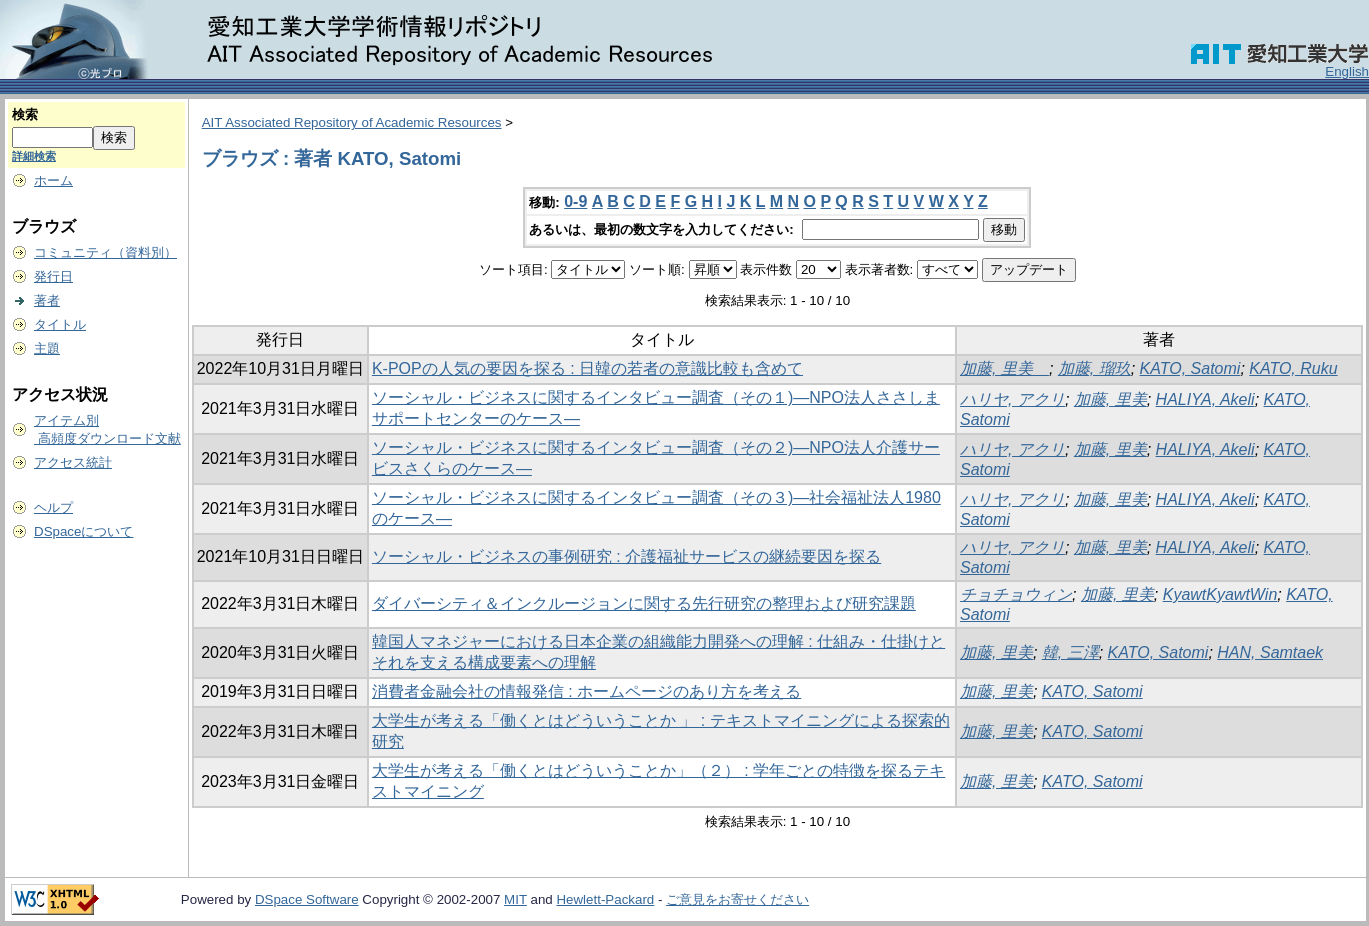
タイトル (60, 324)
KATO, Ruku (1293, 368)
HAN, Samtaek (1270, 652)
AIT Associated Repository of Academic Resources (352, 122)
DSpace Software (307, 899)
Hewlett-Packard (605, 899)
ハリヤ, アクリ (1012, 399)
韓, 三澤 (1070, 652)
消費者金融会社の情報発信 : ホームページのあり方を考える (586, 691)
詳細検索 (34, 156)
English (1347, 71)
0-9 (575, 201)
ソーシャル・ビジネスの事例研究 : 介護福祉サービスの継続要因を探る (626, 556)
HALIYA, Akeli (1205, 399)
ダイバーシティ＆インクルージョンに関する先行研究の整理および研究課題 (644, 603)
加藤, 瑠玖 (1094, 368)
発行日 (53, 276)
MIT (515, 899)
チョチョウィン (1016, 594)
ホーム (53, 180)
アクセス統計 (73, 462)
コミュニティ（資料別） (105, 252)
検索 (25, 114)
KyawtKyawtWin (1220, 594)
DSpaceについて (83, 531)
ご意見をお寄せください (737, 899)
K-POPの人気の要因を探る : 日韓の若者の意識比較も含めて (587, 368)
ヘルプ (53, 507)
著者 (47, 300)
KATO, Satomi (1190, 368)
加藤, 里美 (1004, 368)
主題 (47, 348)
